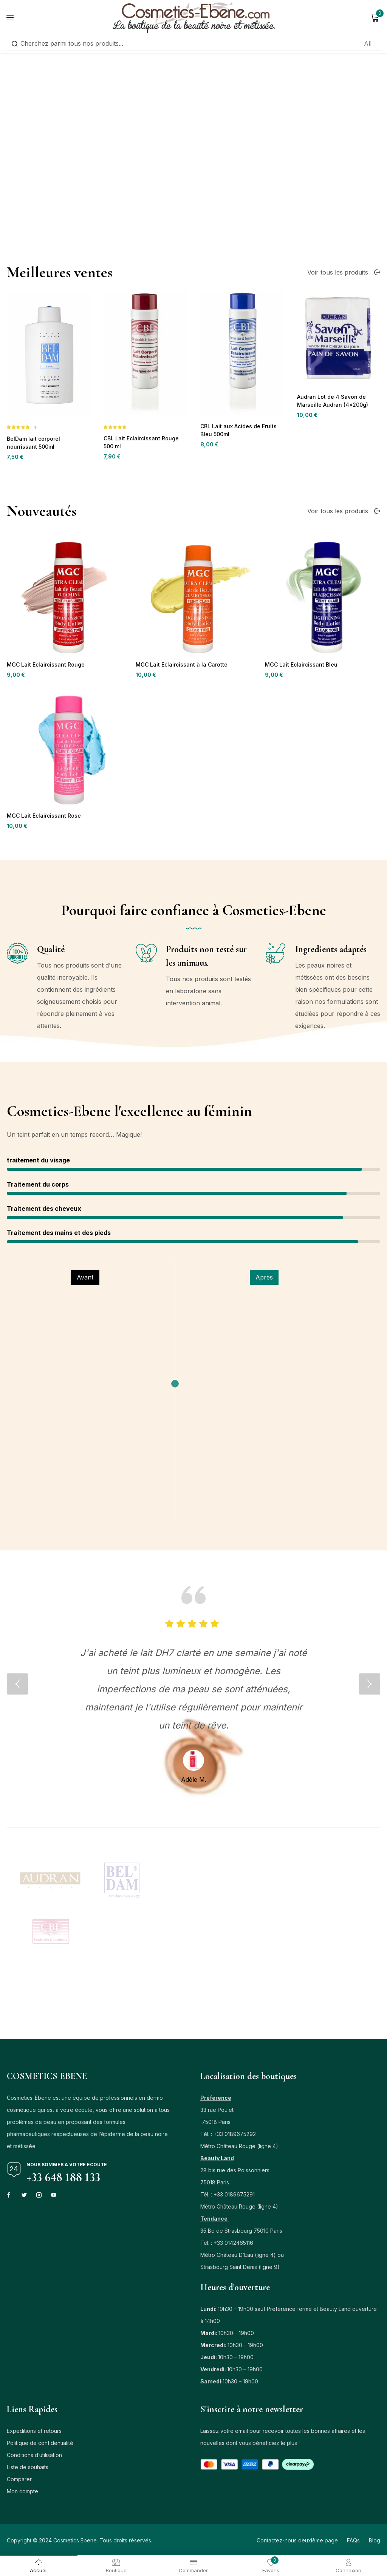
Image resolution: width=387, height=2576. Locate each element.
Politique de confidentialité (40, 2446)
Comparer (19, 2482)
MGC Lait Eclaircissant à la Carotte (178, 815)
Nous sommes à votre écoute (66, 2168)
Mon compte (22, 2494)
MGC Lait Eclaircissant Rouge (43, 815)
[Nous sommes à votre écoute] (14, 2173)
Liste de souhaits (27, 2470)
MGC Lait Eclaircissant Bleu (298, 815)
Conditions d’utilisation (34, 2458)
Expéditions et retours (34, 2434)
